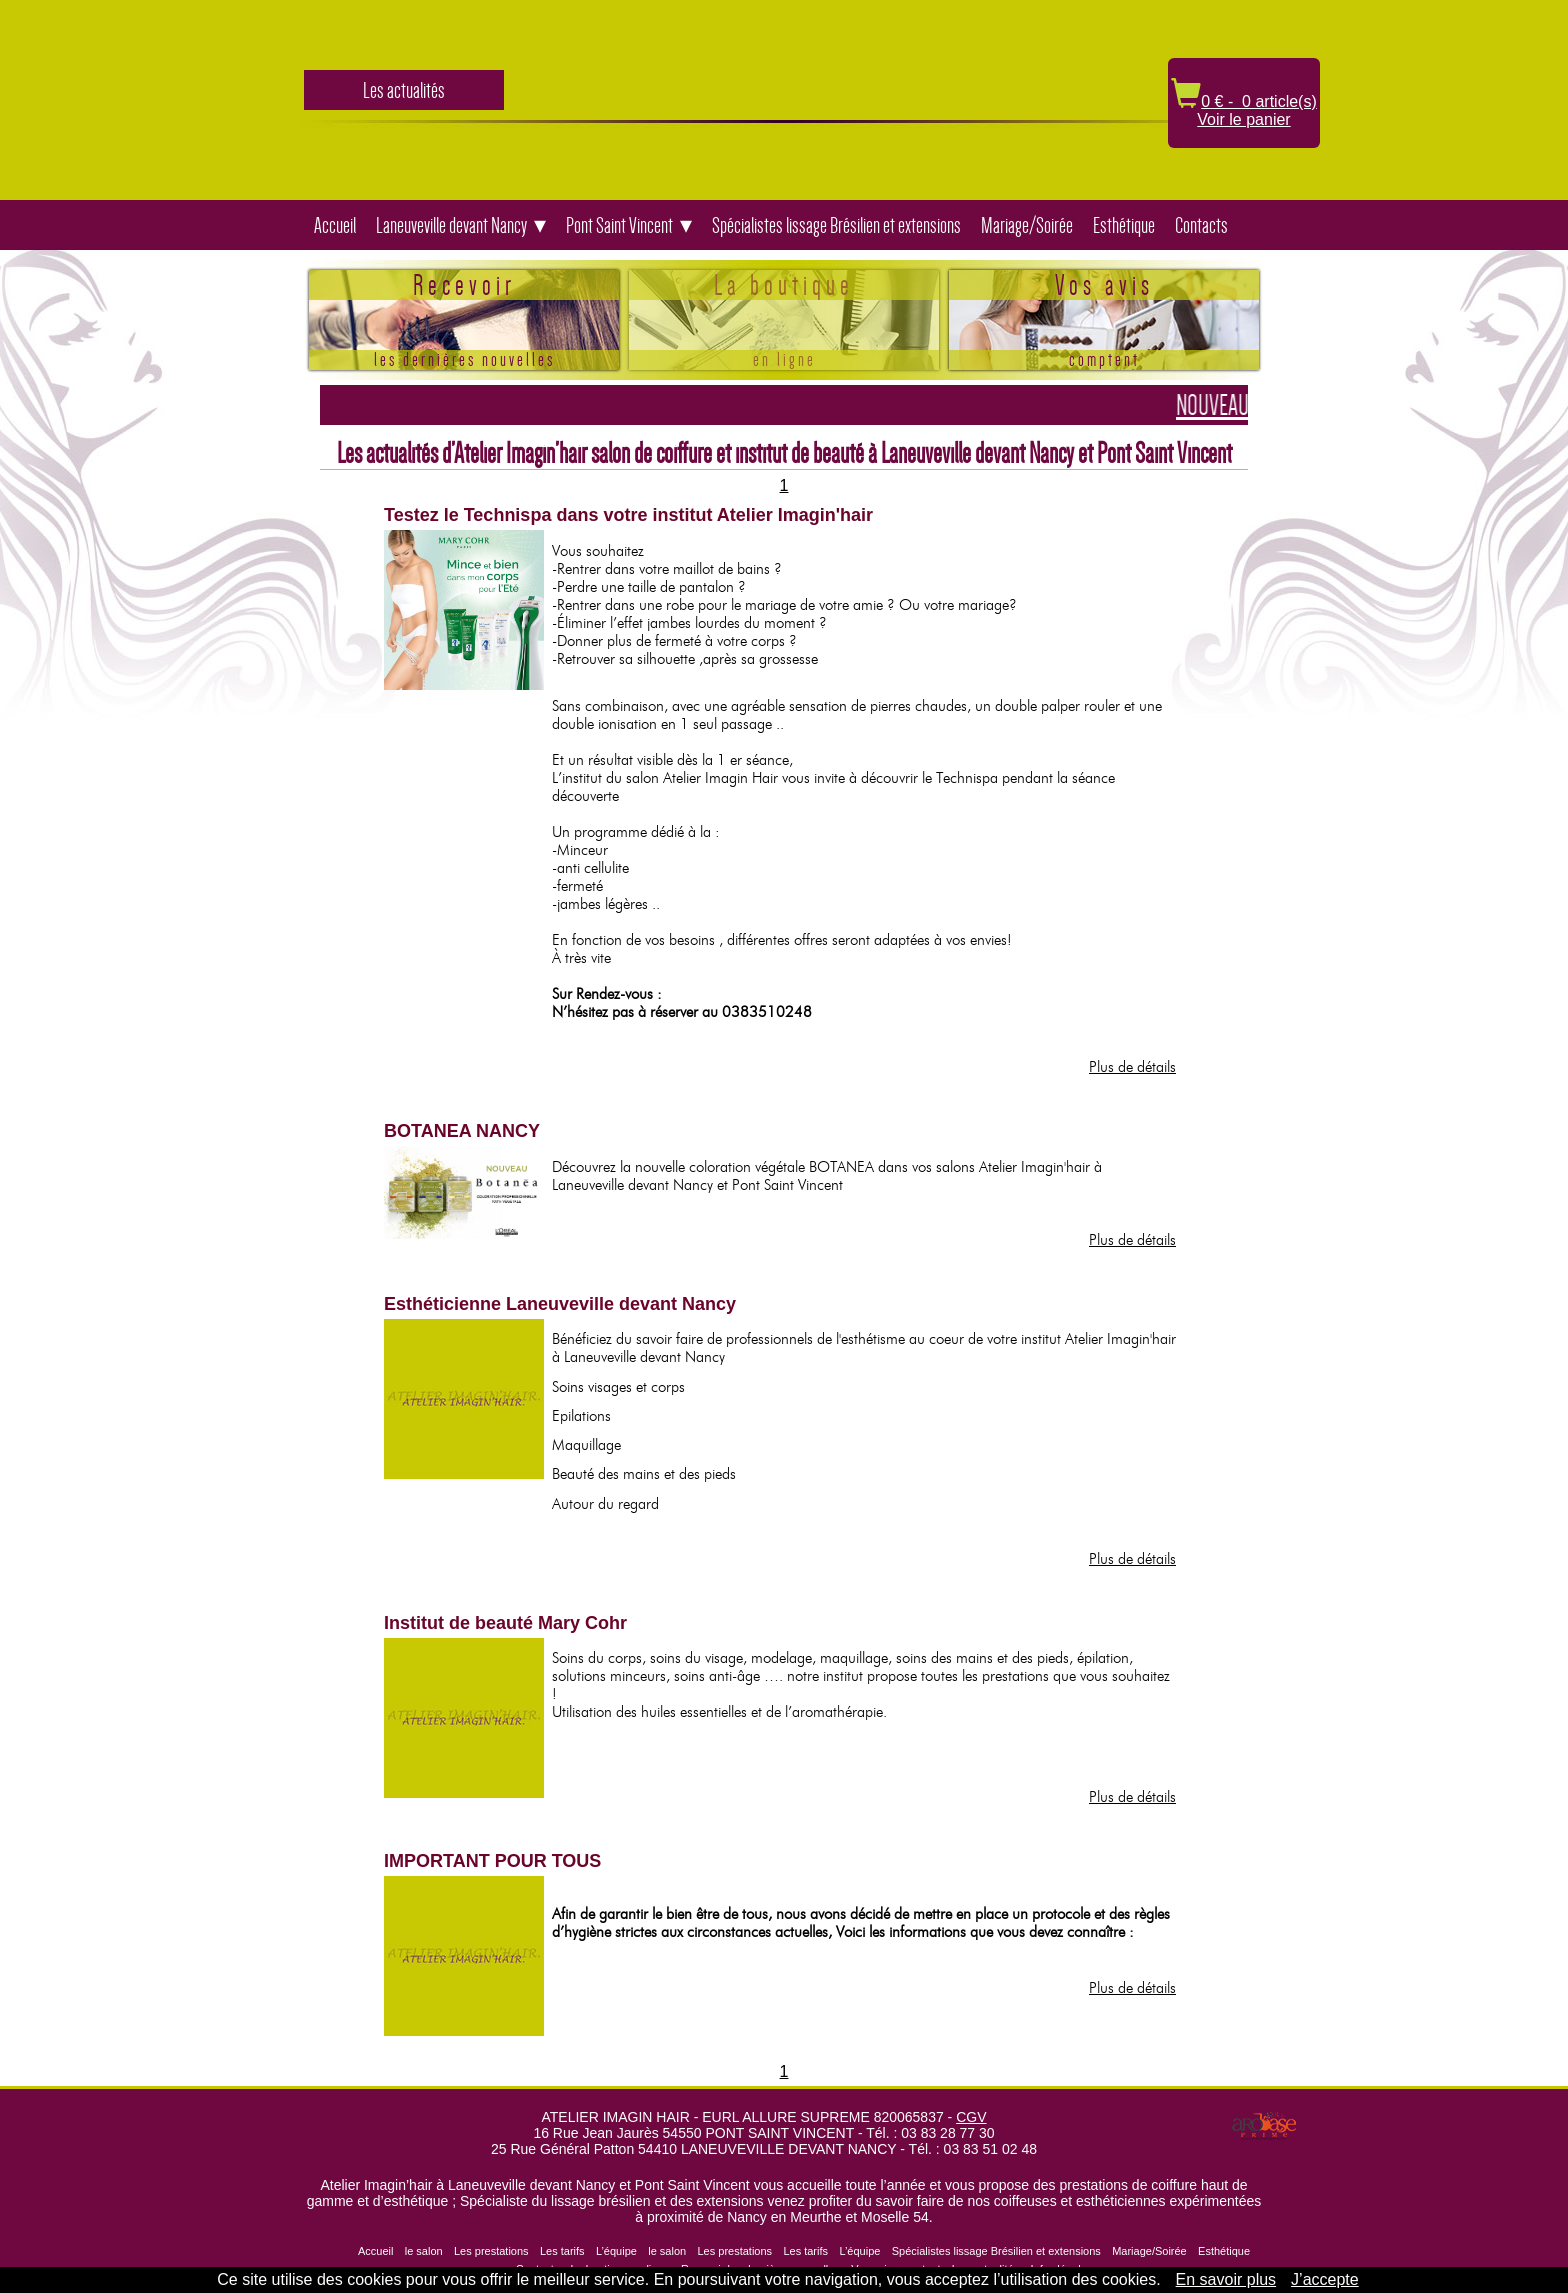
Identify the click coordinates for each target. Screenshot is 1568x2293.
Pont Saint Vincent (619, 225)
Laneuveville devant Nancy (451, 225)
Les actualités (404, 90)
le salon (424, 2251)
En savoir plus (1226, 2279)
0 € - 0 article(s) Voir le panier (1244, 110)
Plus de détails (1132, 1067)
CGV (971, 2117)
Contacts (1201, 225)
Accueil (335, 225)
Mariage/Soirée (1027, 225)
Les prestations (491, 2251)
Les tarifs (562, 2251)
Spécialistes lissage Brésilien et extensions (836, 225)
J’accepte (1325, 2279)
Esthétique (1124, 225)
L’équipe (616, 2251)
